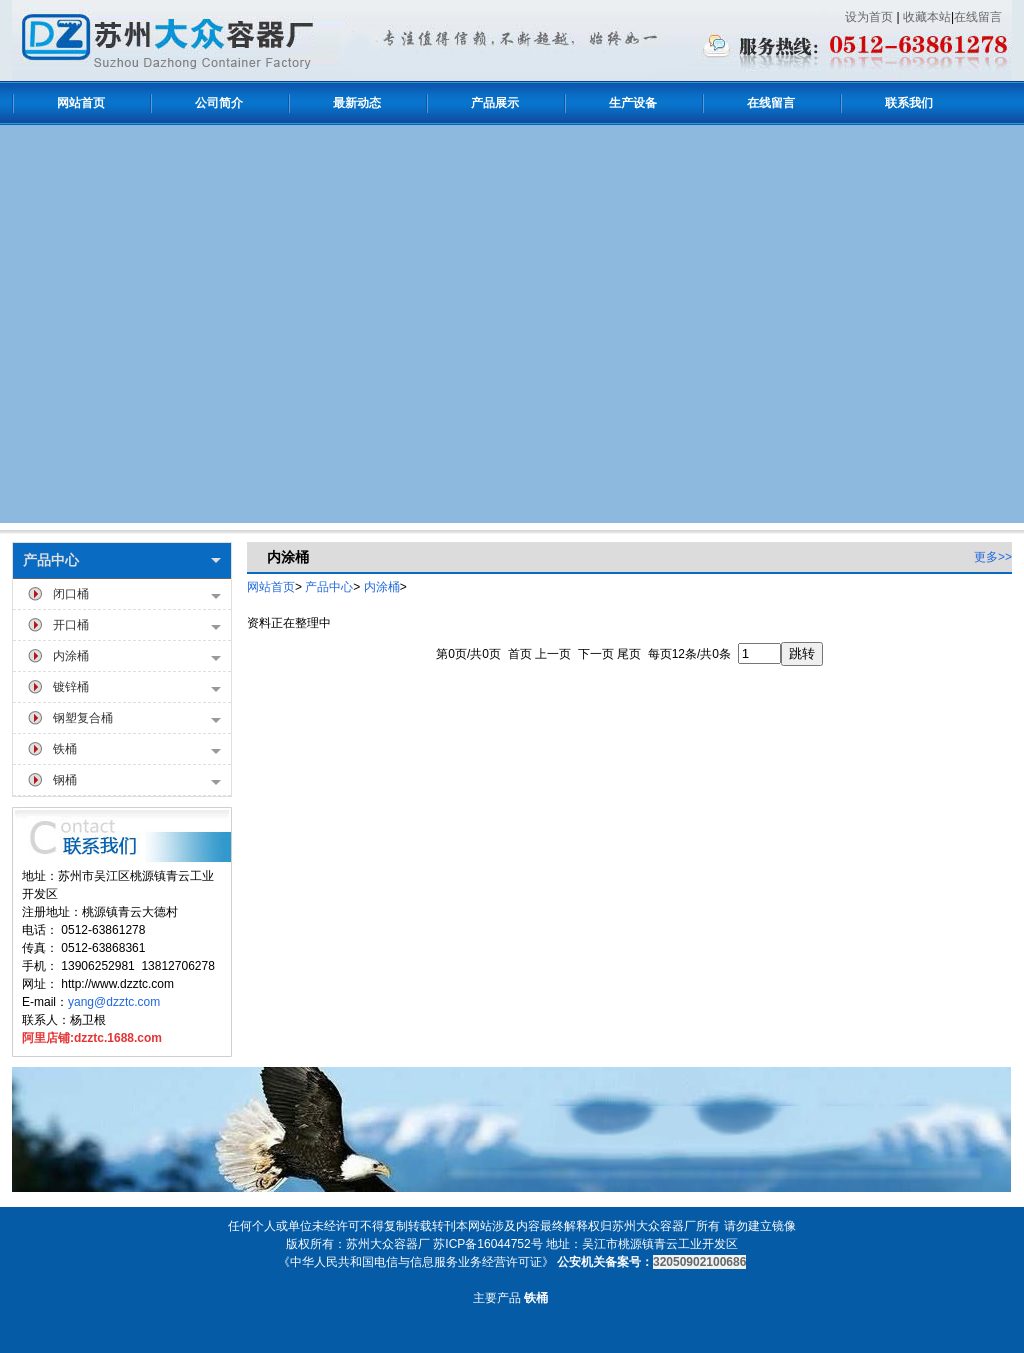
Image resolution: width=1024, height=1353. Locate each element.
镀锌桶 (137, 688)
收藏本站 (927, 17)
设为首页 (869, 17)
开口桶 (137, 626)
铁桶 (137, 750)
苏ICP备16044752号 (487, 1244)
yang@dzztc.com (114, 1002)
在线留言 (978, 17)
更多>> (993, 557)
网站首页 (271, 587)
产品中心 (122, 560)
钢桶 (137, 781)
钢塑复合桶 (137, 719)
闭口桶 (137, 595)
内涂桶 (137, 657)
